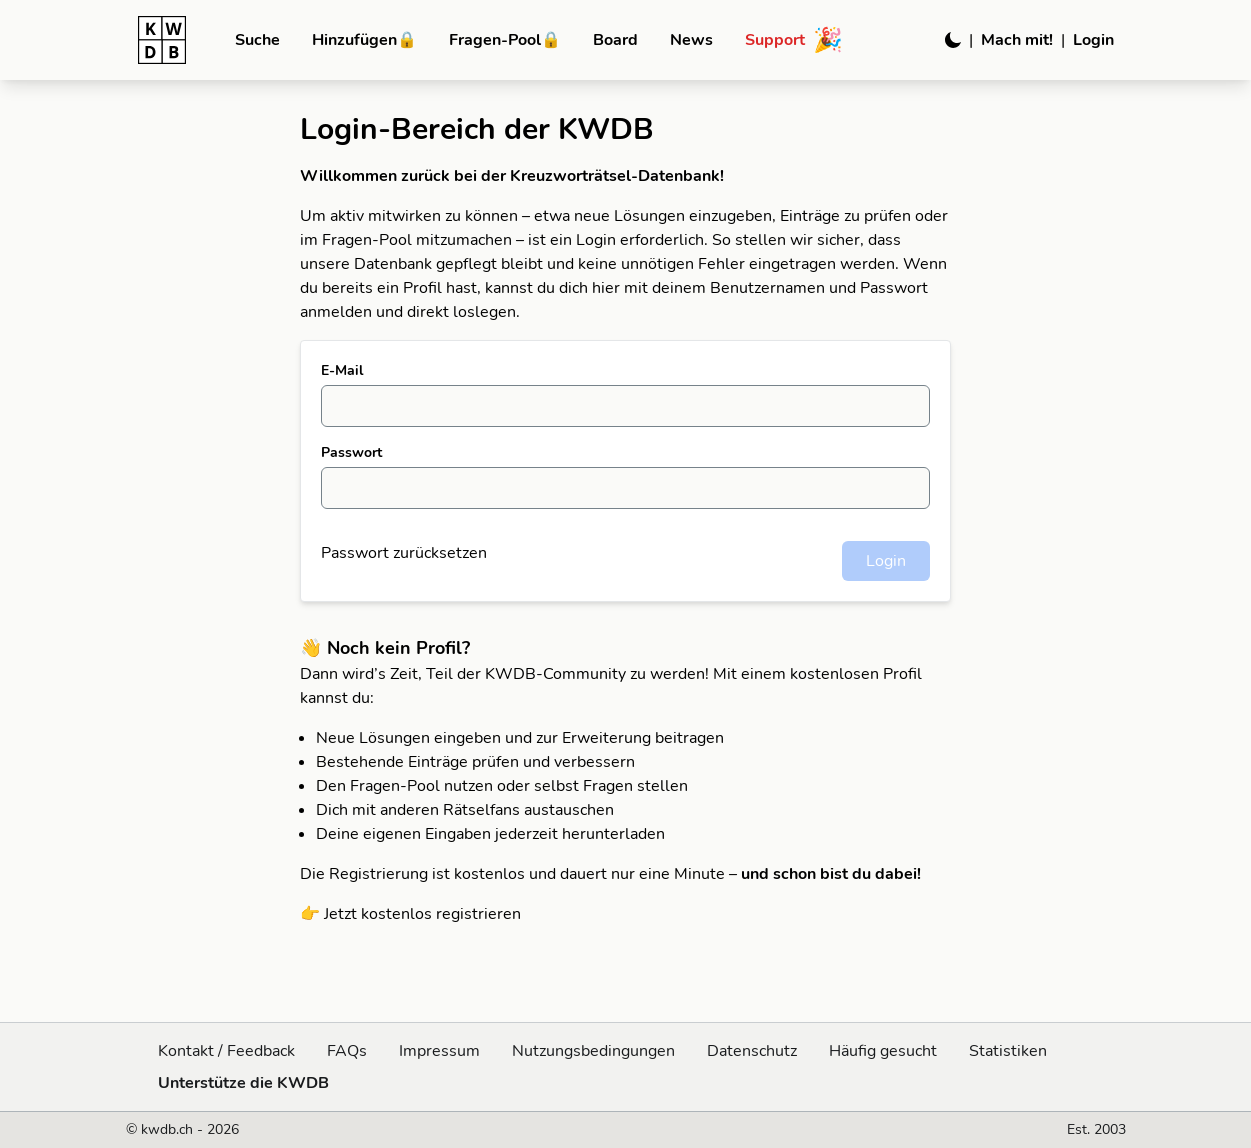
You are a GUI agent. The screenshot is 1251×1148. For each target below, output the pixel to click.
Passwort (351, 452)
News (691, 40)
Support (794, 40)
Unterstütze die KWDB (243, 1083)
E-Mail (342, 370)
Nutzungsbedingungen (593, 1051)
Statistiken (1008, 1051)
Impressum (439, 1051)
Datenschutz (752, 1051)
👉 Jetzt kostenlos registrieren (410, 914)
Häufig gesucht (883, 1051)
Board (615, 40)
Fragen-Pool (505, 40)
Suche (257, 40)
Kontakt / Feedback (226, 1051)
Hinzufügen (364, 40)
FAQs (347, 1051)
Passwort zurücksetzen (404, 553)
